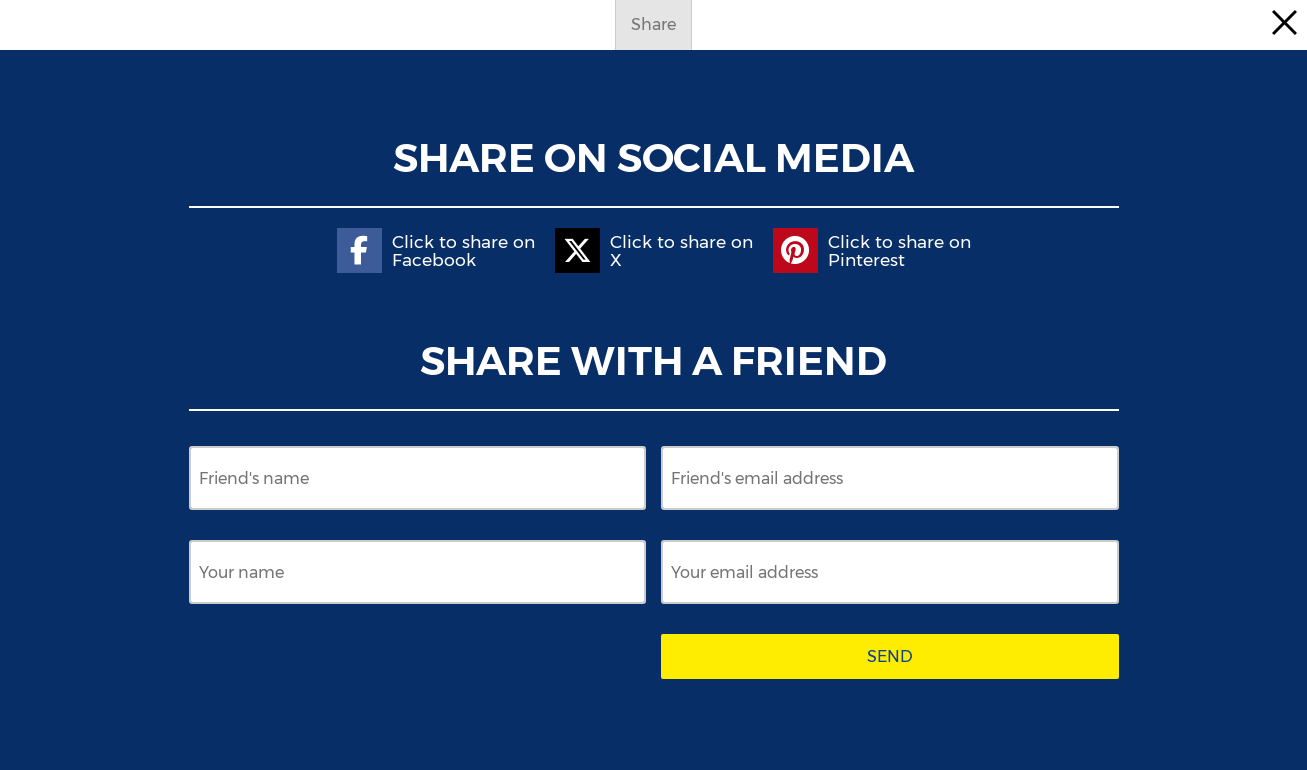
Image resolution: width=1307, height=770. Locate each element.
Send (890, 656)
